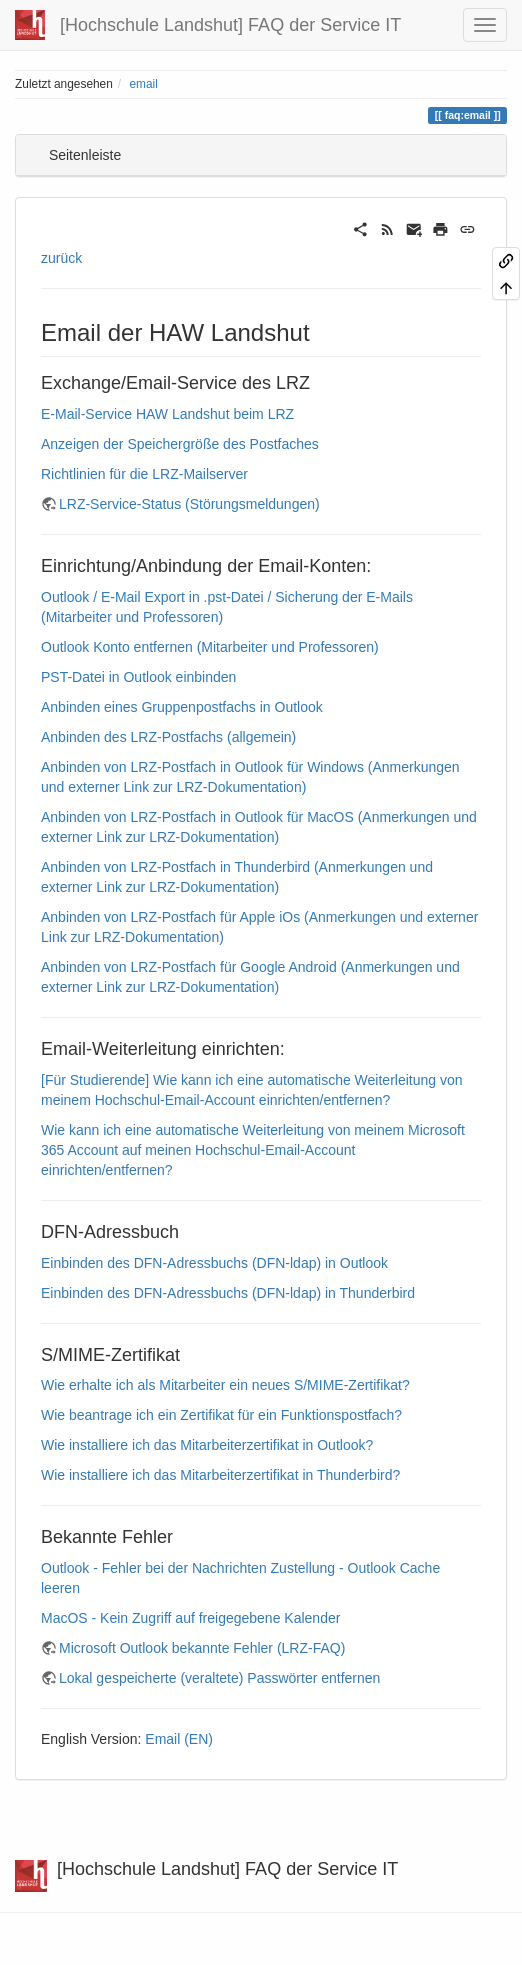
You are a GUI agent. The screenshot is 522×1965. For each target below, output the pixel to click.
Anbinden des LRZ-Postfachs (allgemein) (168, 737)
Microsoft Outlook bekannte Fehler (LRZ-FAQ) (202, 1648)
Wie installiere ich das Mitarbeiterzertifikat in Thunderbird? (220, 1475)
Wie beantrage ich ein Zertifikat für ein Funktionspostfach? (221, 1415)
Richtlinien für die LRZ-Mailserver (144, 474)
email (143, 84)
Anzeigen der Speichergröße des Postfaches (180, 444)
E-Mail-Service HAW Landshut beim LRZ (167, 414)
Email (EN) (179, 1739)
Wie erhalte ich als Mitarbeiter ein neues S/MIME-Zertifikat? (225, 1385)
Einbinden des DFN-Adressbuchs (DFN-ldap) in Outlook (214, 1263)
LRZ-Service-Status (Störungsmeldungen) (189, 504)
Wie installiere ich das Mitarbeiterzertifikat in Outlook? (207, 1445)
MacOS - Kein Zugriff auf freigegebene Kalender (190, 1618)
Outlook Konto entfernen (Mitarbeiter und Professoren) (210, 647)
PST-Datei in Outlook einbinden (138, 677)
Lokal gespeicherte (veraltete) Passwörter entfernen (219, 1678)
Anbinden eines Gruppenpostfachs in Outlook (182, 707)
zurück (61, 258)
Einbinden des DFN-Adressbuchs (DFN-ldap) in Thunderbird (228, 1293)
